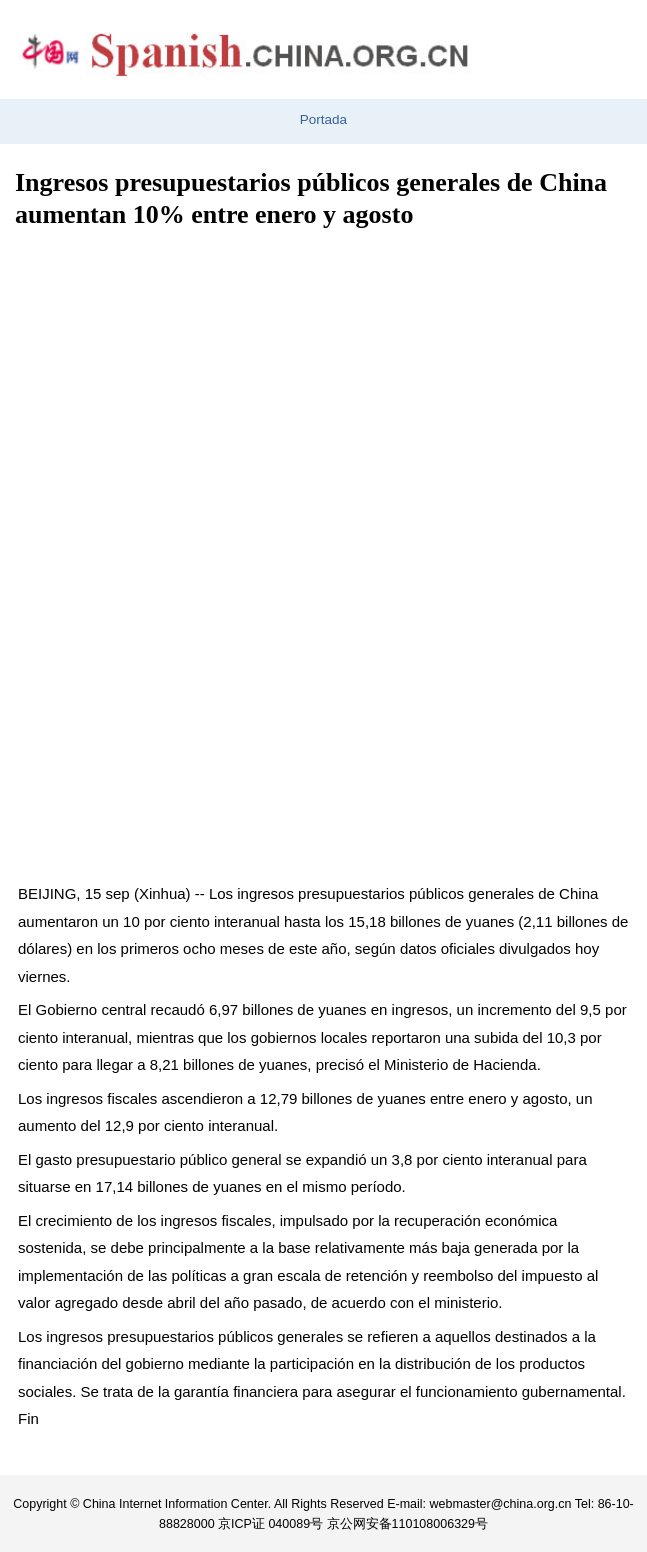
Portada (323, 119)
